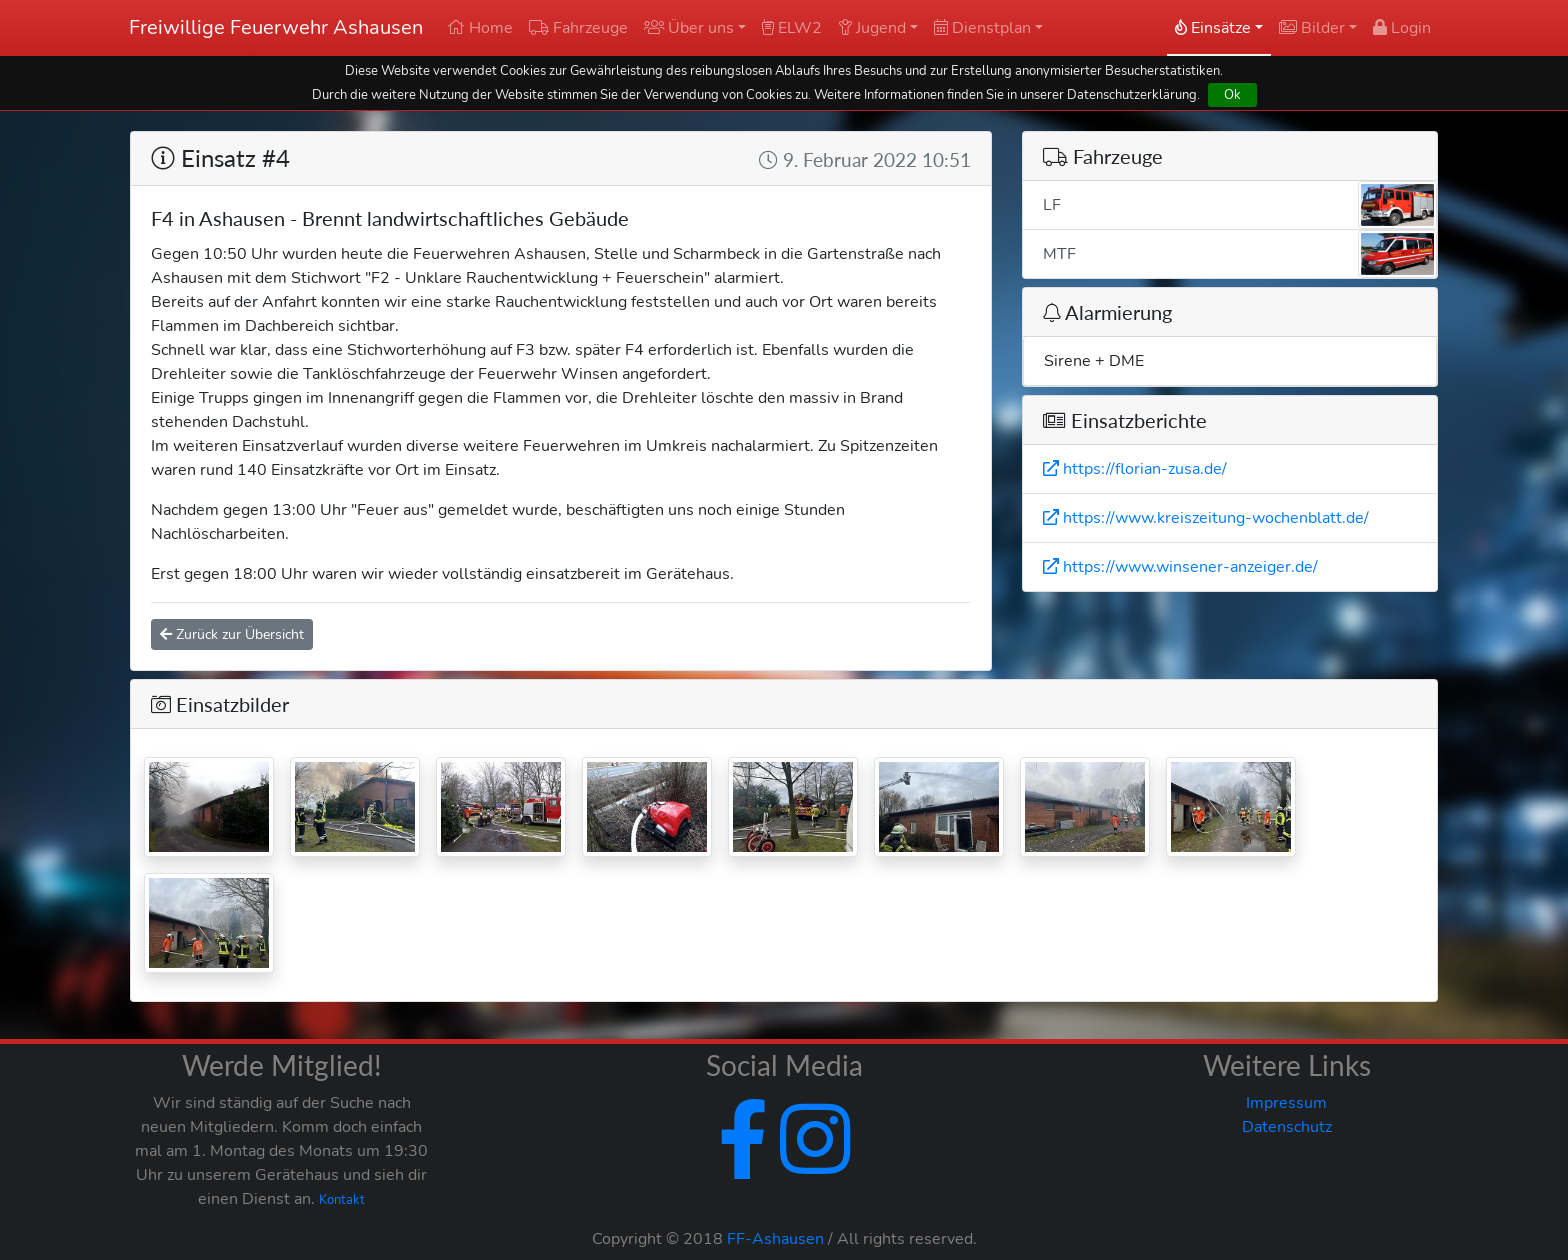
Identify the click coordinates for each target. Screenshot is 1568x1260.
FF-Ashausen (775, 1239)
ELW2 (792, 28)
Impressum (1286, 1103)
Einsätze (1213, 28)
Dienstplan (982, 28)
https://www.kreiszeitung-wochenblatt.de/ (1206, 518)
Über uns (689, 28)
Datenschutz (1287, 1127)
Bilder (1312, 28)
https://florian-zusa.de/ (1135, 469)
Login (1402, 28)
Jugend (872, 28)
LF (1240, 205)
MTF (1240, 254)
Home (480, 28)
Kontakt (342, 1200)
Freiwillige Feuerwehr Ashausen (276, 27)
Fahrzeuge (578, 28)
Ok (1232, 94)
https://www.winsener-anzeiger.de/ (1180, 567)
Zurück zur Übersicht (232, 634)
